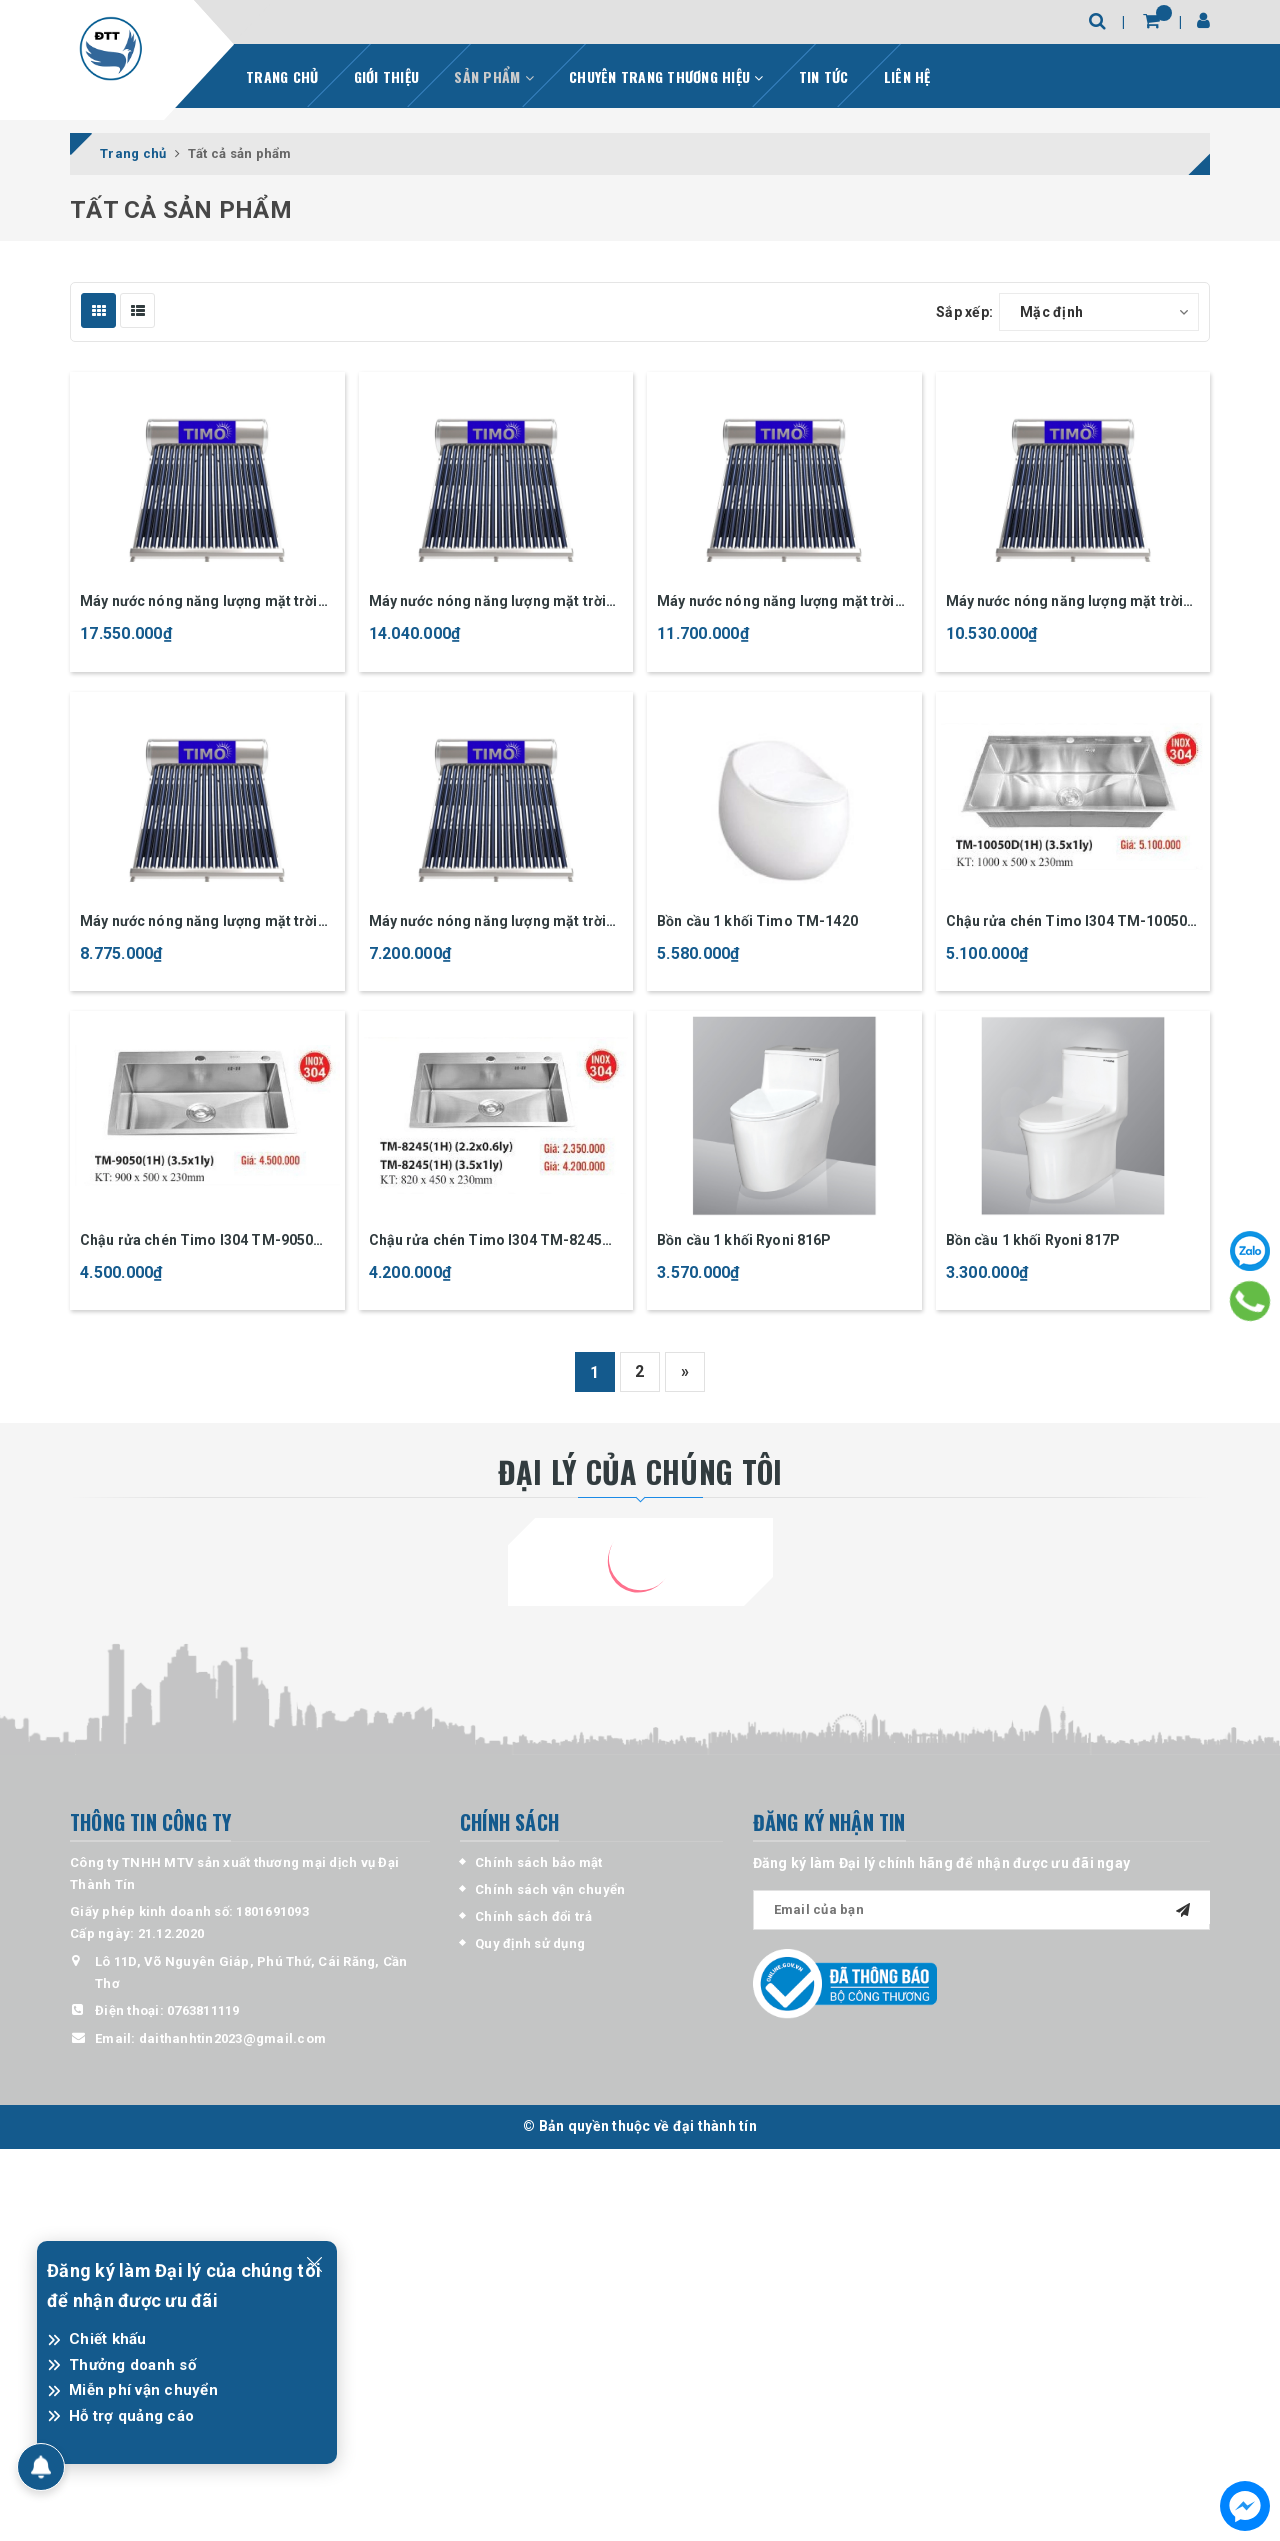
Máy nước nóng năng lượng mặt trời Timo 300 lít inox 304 (199, 602)
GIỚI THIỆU (387, 76)
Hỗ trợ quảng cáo (131, 2416)
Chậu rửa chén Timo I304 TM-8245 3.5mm (485, 1241)
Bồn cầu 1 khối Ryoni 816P (744, 1240)
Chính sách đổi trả (534, 1916)
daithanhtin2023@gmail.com (232, 2038)
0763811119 (203, 2010)
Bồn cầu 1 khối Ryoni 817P (1033, 1240)
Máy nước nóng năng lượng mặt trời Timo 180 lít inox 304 (1065, 602)
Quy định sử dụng (530, 1943)
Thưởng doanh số (132, 2365)
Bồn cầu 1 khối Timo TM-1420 (757, 921)
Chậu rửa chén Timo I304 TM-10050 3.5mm (1066, 922)
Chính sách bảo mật (539, 1862)
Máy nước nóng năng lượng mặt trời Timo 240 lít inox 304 (488, 602)
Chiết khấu (108, 2339)
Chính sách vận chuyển (550, 1889)
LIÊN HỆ (907, 76)
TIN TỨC (824, 76)
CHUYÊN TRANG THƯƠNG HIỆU (666, 76)
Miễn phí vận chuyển (143, 2390)
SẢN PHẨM (494, 76)
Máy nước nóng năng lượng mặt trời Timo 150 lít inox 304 (199, 922)
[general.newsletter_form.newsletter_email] (982, 1910)
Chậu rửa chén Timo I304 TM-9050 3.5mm (196, 1241)
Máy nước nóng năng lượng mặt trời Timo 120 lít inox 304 (488, 922)
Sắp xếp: (964, 312)
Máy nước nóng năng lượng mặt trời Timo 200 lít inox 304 (776, 602)
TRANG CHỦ (282, 76)
